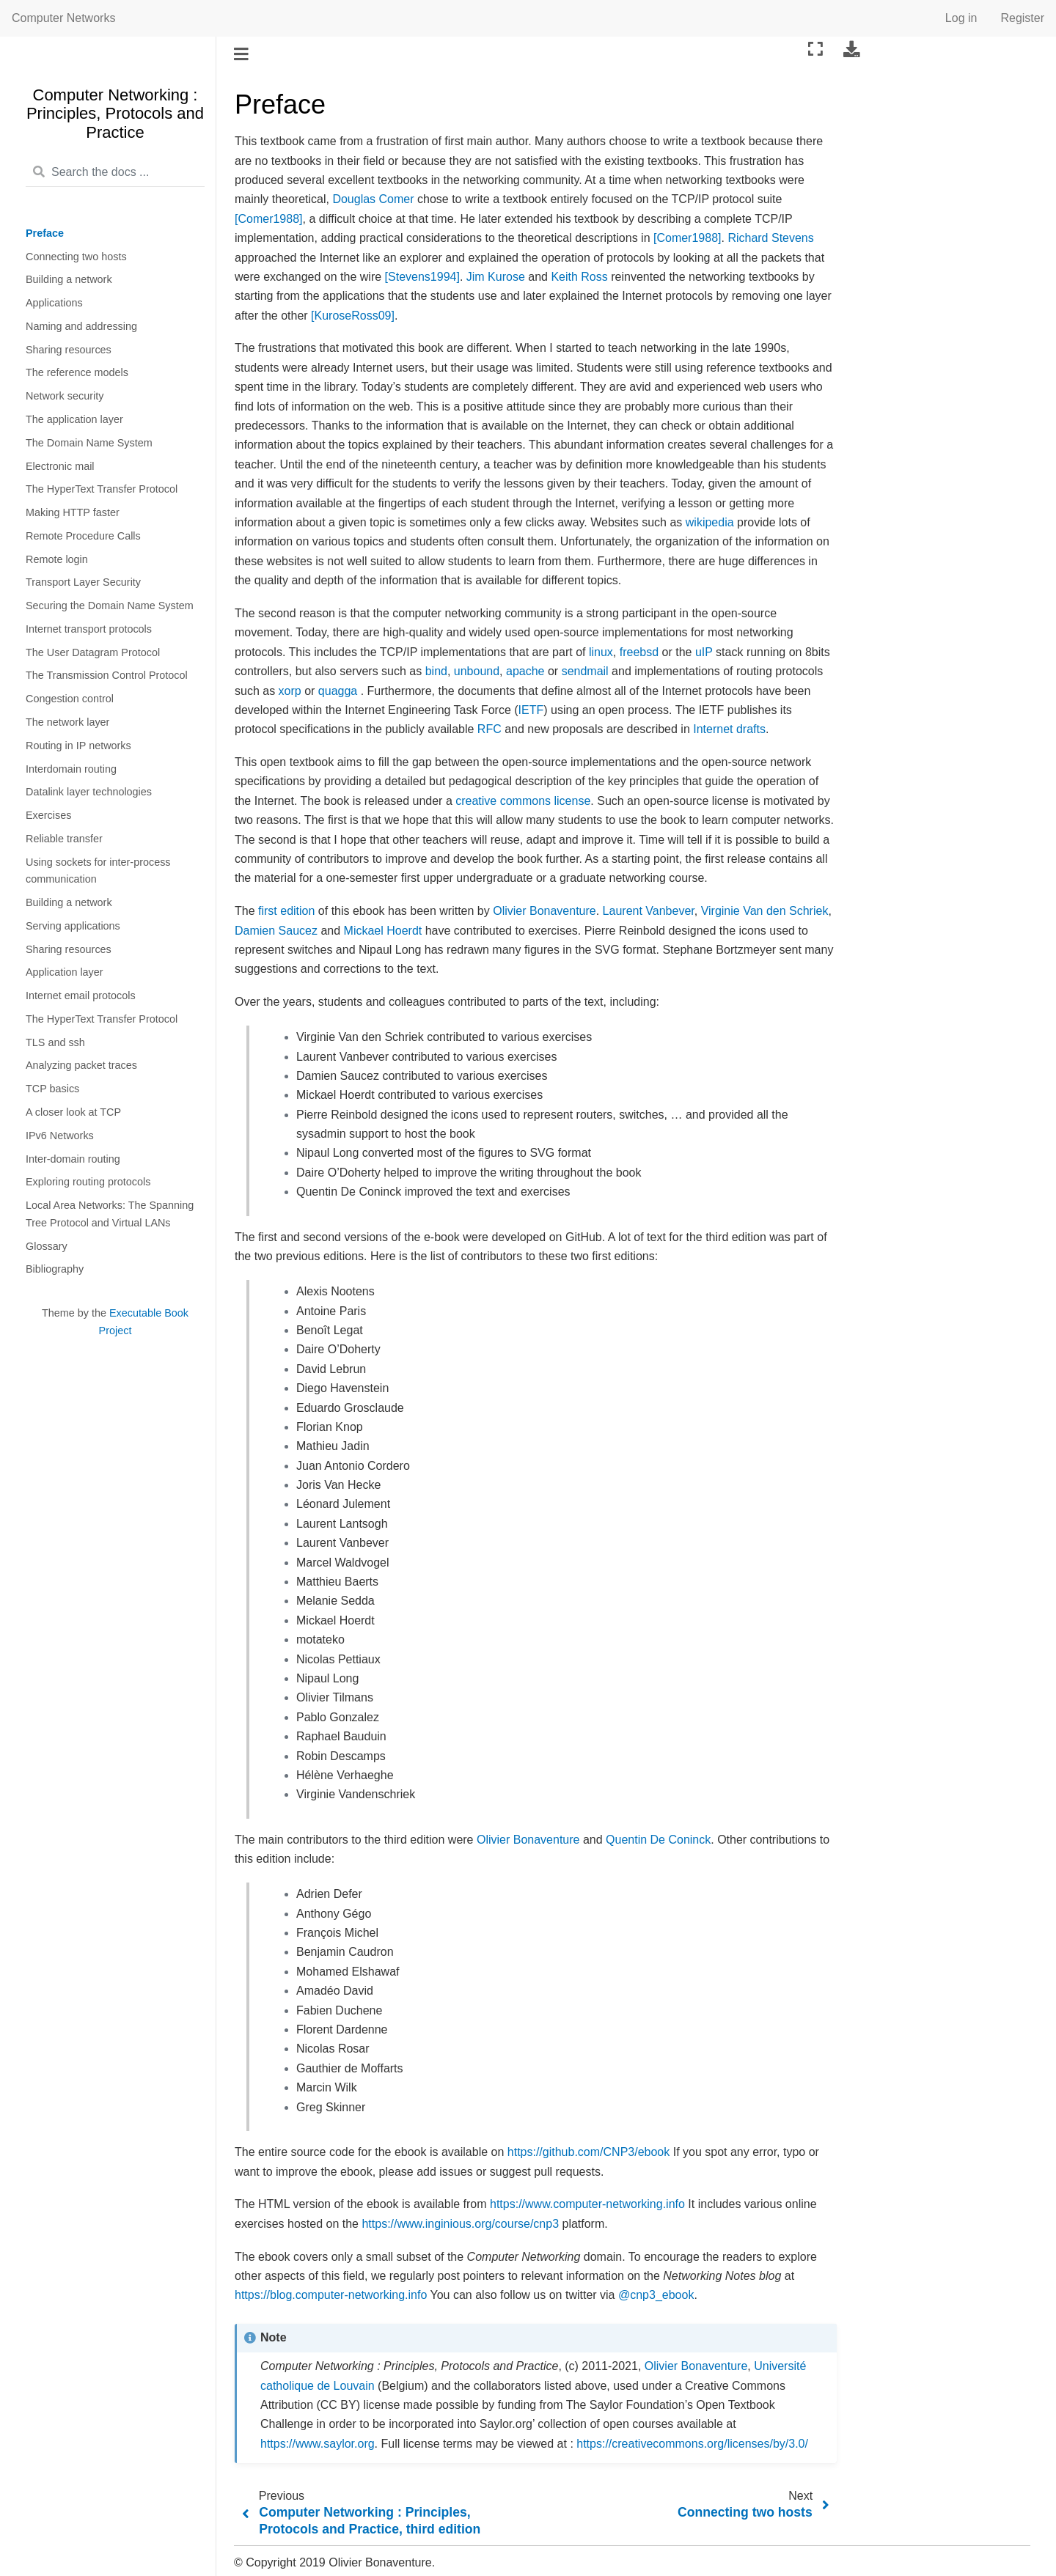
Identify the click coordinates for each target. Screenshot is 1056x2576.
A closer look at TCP (73, 1112)
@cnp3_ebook (656, 2295)
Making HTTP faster (73, 512)
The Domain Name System (89, 443)
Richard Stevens (770, 238)
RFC (489, 729)
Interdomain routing (71, 769)
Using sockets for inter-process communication (98, 871)
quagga (337, 691)
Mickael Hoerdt (383, 930)
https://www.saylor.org (317, 2443)
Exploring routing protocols (88, 1182)
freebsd (639, 652)
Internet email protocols (81, 995)
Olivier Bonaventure (544, 911)
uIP (704, 652)
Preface (45, 233)
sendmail (585, 671)
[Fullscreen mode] (815, 49)
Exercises (48, 815)
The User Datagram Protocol (93, 652)
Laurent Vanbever (648, 911)
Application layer (64, 972)
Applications (54, 303)
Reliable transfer (64, 838)
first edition (286, 911)
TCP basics (52, 1088)
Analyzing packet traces (81, 1065)
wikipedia (710, 522)
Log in (961, 18)
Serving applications (73, 926)
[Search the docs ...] (115, 173)
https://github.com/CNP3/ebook (588, 2152)
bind (436, 671)
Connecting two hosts (76, 256)
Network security (64, 396)
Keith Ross (579, 277)
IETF (531, 710)
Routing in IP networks (78, 745)
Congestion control (70, 698)
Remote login (57, 559)
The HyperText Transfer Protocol (101, 489)
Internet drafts (729, 729)
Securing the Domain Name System (110, 605)
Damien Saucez (276, 930)
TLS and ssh (55, 1042)
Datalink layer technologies (89, 792)
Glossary (46, 1246)
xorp (290, 691)
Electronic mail (60, 466)
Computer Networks (63, 18)
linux (601, 652)
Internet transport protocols (89, 629)
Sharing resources (68, 350)
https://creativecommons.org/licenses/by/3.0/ (692, 2443)
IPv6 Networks (60, 1135)
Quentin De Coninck (658, 1839)
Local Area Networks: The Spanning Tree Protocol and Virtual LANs (110, 1214)
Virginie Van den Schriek (765, 911)
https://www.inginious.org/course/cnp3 (460, 2224)
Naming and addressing (81, 326)
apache (525, 671)
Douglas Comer (373, 199)
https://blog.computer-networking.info (331, 2295)
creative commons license (522, 801)
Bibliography (55, 1269)
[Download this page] (851, 49)
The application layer (74, 419)
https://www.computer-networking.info (587, 2204)
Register (1022, 18)
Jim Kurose (495, 277)
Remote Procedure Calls (83, 536)
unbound (476, 671)
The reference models (77, 372)
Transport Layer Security (83, 582)
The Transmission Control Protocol (107, 675)
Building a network (69, 279)
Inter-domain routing (73, 1159)
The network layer (67, 722)
